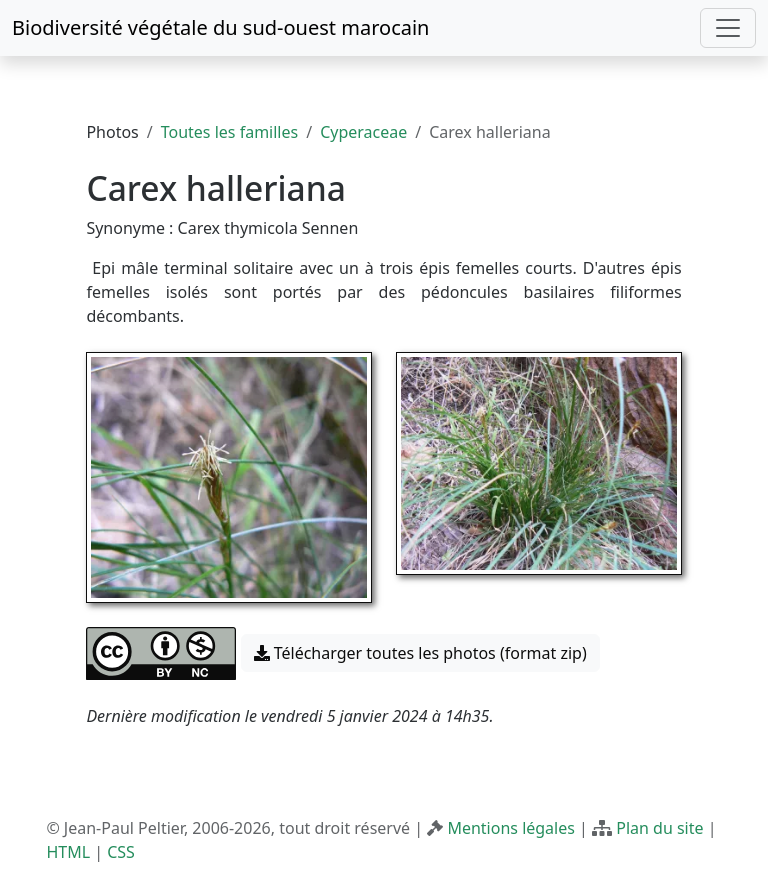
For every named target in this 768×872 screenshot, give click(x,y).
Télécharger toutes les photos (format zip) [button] (420, 653)
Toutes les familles (229, 132)
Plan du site (659, 828)
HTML (68, 852)
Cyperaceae (363, 132)
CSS (121, 852)
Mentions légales (511, 828)
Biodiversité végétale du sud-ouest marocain (220, 27)
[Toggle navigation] (728, 28)
